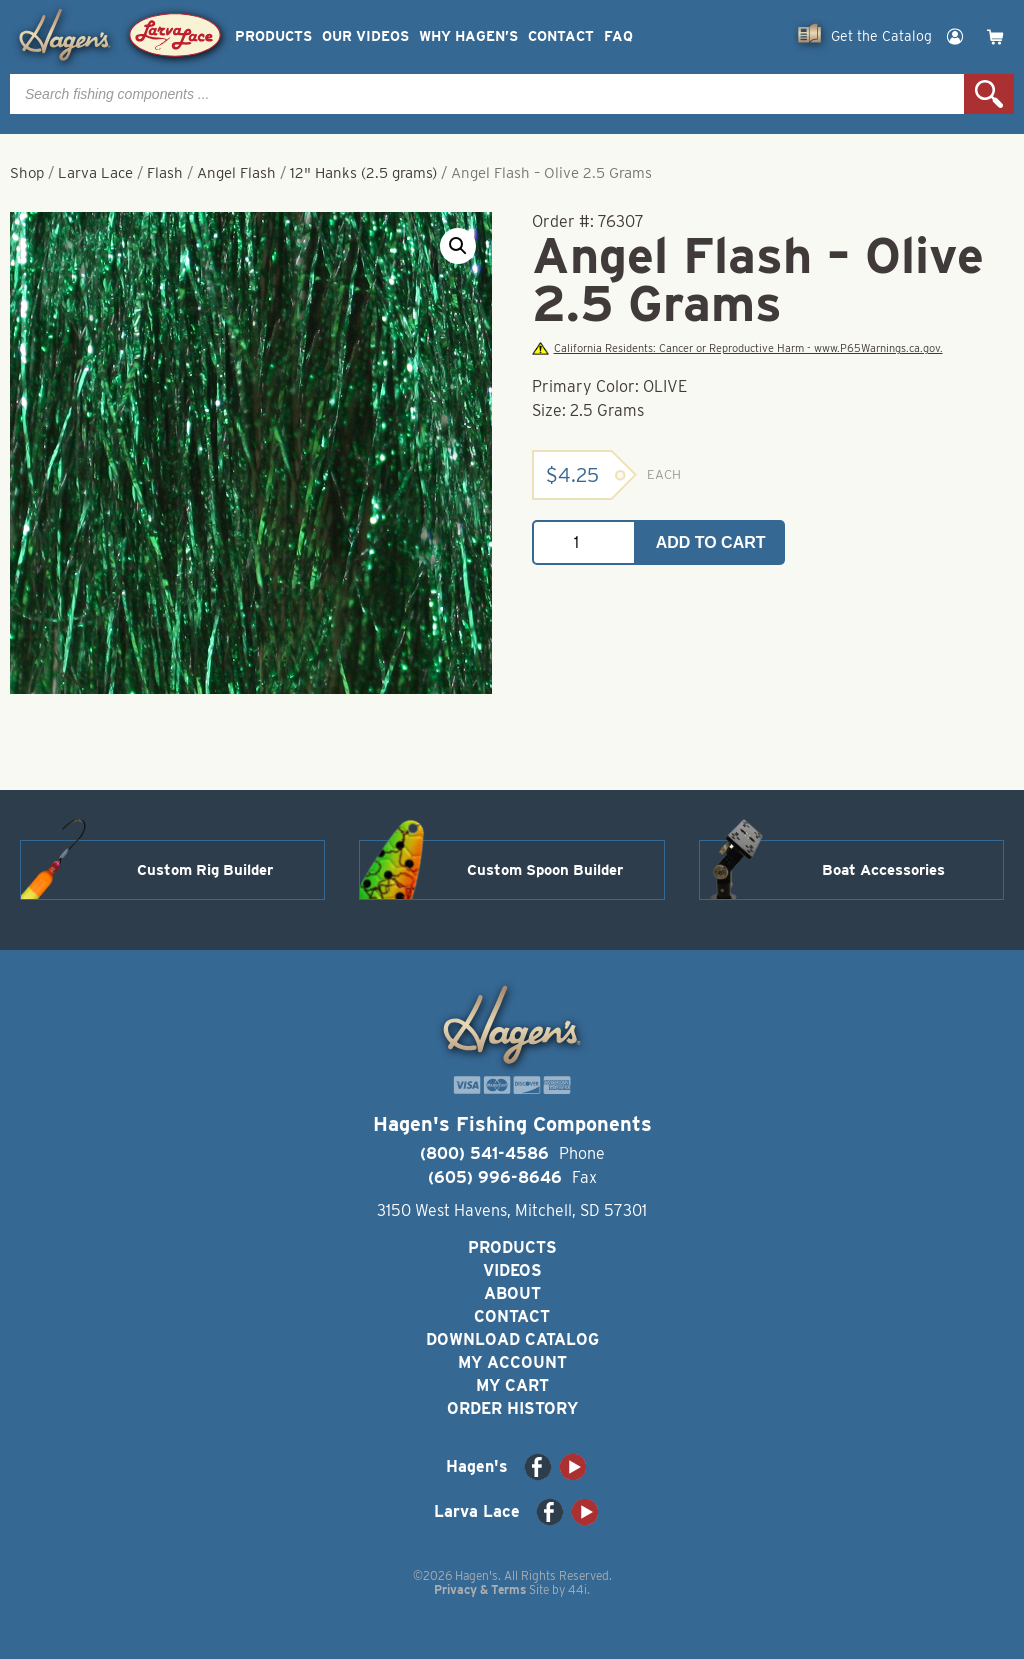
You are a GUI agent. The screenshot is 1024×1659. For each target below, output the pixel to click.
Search (989, 94)
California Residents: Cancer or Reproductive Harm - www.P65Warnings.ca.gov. (737, 348)
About (512, 1293)
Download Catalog (512, 1339)
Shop (27, 173)
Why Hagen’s (468, 36)
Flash (165, 173)
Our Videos (365, 36)
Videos (512, 1270)
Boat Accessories (883, 870)
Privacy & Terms (480, 1589)
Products (273, 36)
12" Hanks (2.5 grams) (363, 173)
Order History (512, 1408)
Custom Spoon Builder (545, 870)
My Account (512, 1362)
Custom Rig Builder (205, 870)
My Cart (512, 1385)
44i (577, 1589)
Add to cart (711, 542)
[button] (458, 246)
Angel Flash (236, 173)
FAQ (618, 36)
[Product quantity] (584, 542)
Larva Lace (95, 173)
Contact (561, 36)
